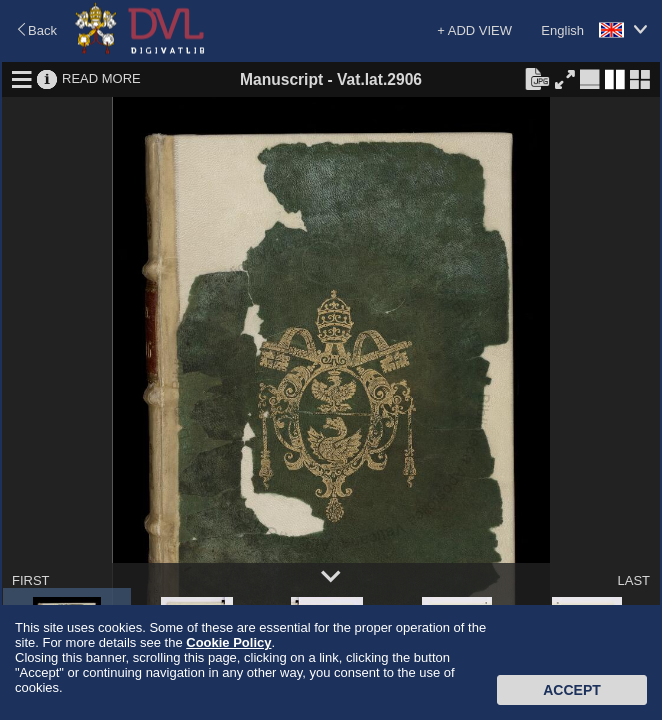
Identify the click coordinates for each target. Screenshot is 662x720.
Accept (572, 690)
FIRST (31, 580)
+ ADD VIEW (474, 30)
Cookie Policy (228, 642)
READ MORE (101, 78)
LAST (633, 580)
